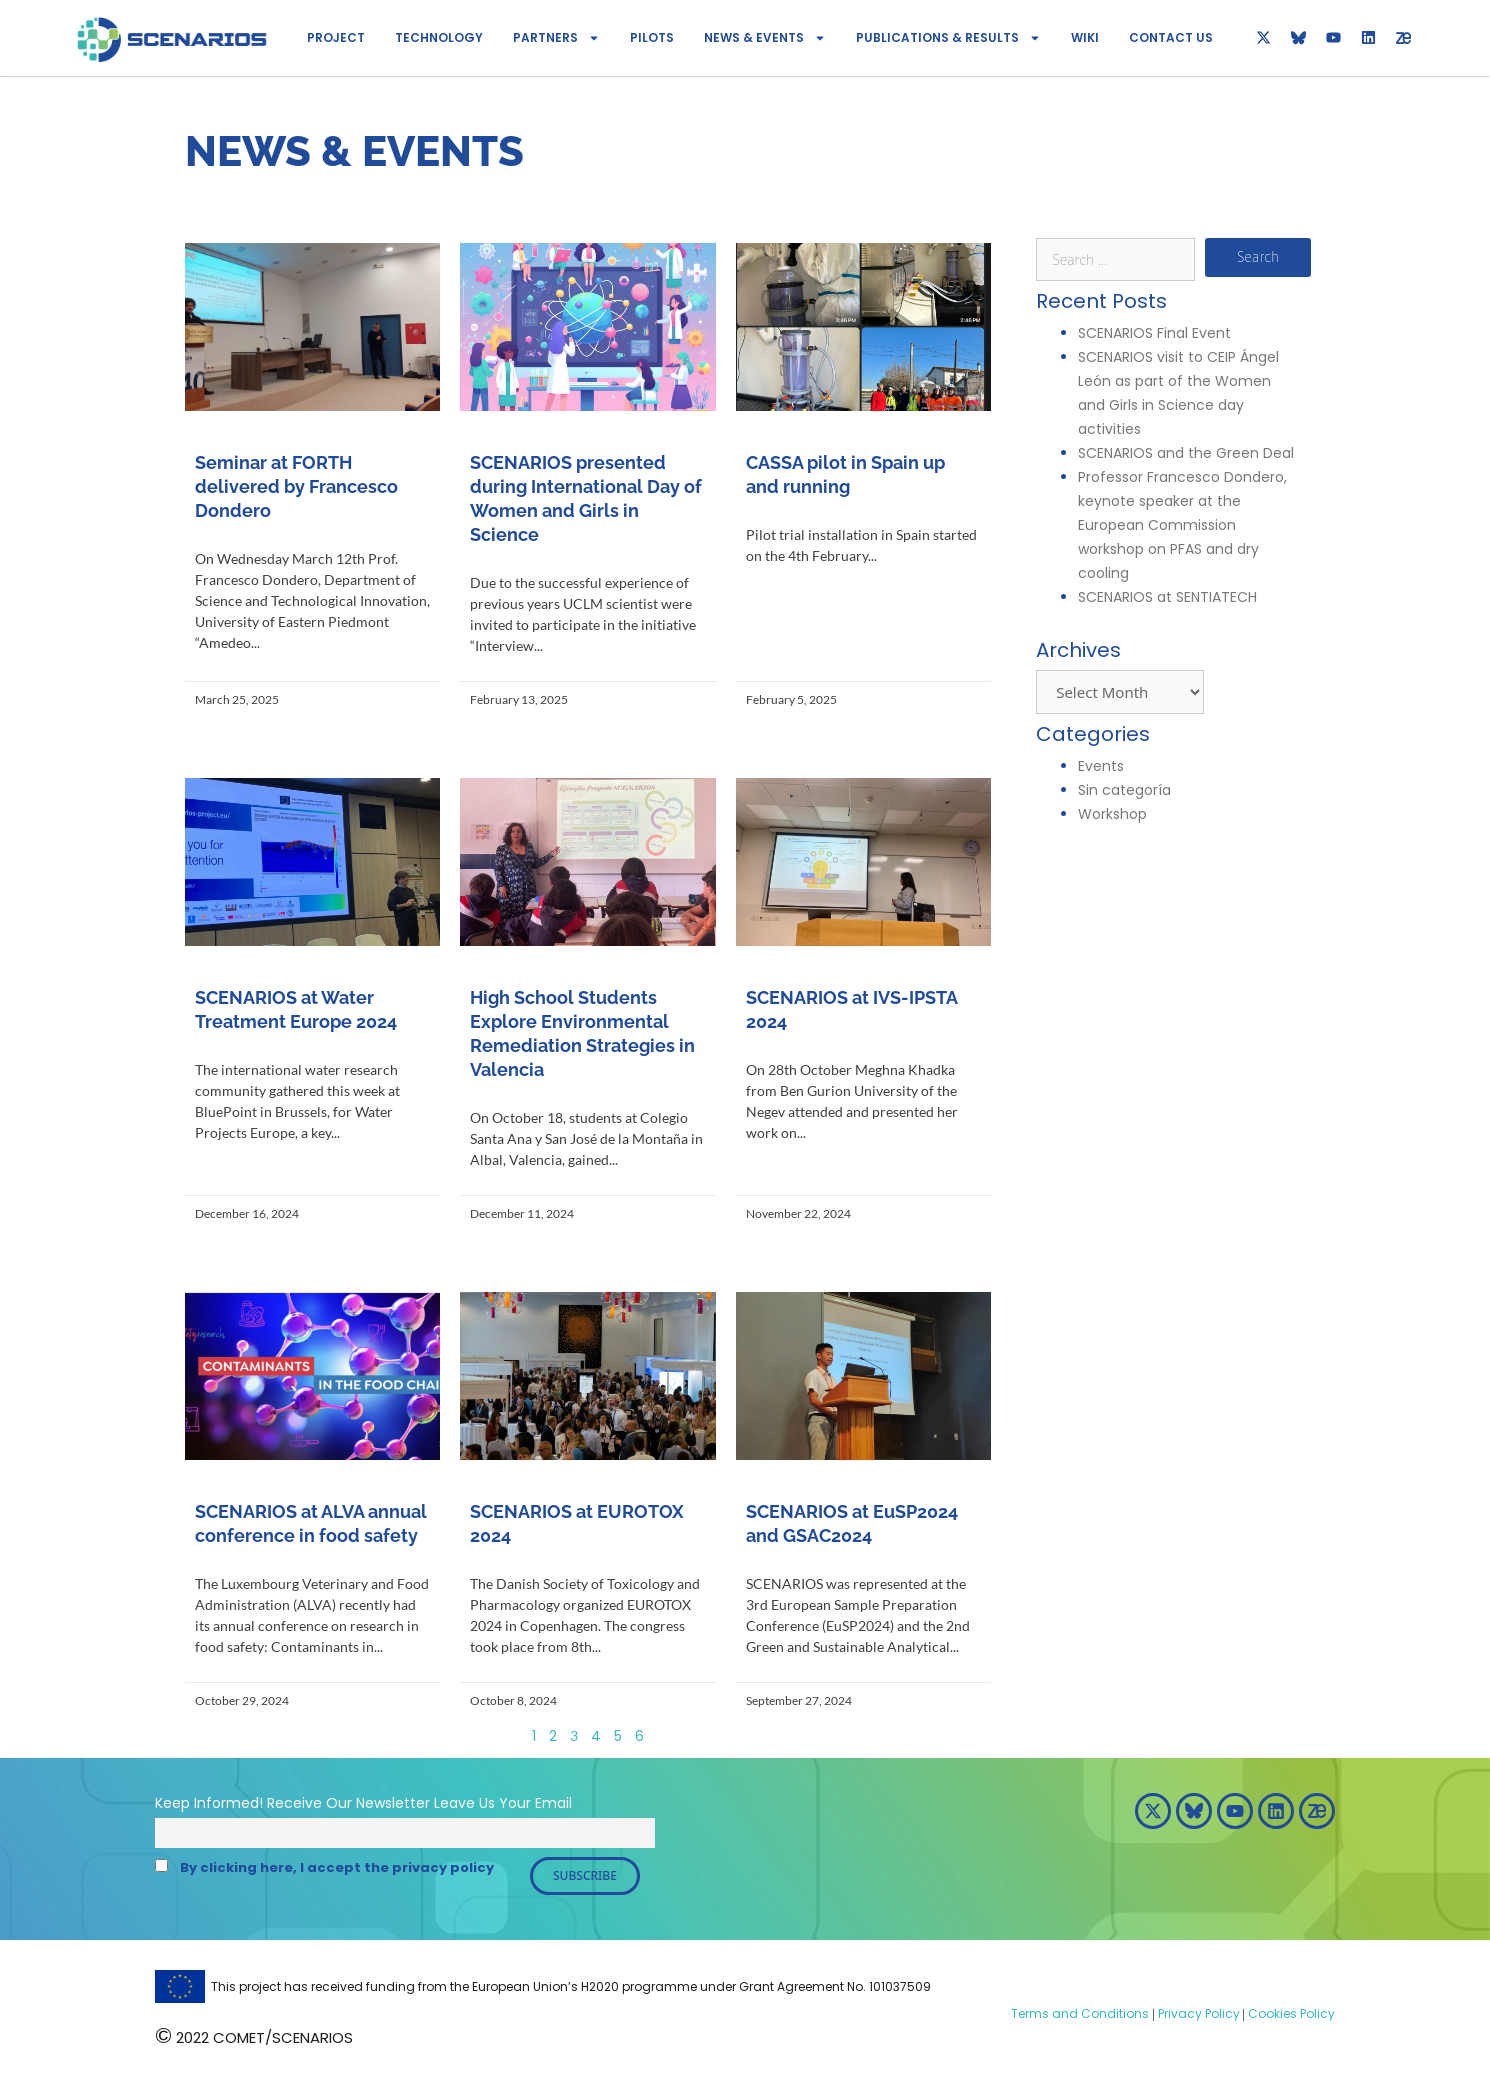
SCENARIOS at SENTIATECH (1167, 597)
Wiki (1085, 37)
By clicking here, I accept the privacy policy (337, 1867)
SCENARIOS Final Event (1154, 333)
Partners (556, 38)
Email (553, 1803)
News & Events (765, 38)
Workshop (1112, 814)
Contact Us (1171, 37)
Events (1101, 766)
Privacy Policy (1197, 2013)
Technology (439, 37)
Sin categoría (1124, 790)
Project (336, 37)
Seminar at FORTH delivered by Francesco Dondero (296, 486)
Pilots (652, 37)
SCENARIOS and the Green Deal (1188, 453)
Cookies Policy (1290, 2013)
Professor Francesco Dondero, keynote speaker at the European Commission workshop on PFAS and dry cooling (1182, 525)
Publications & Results (948, 38)
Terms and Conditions (1080, 2013)
